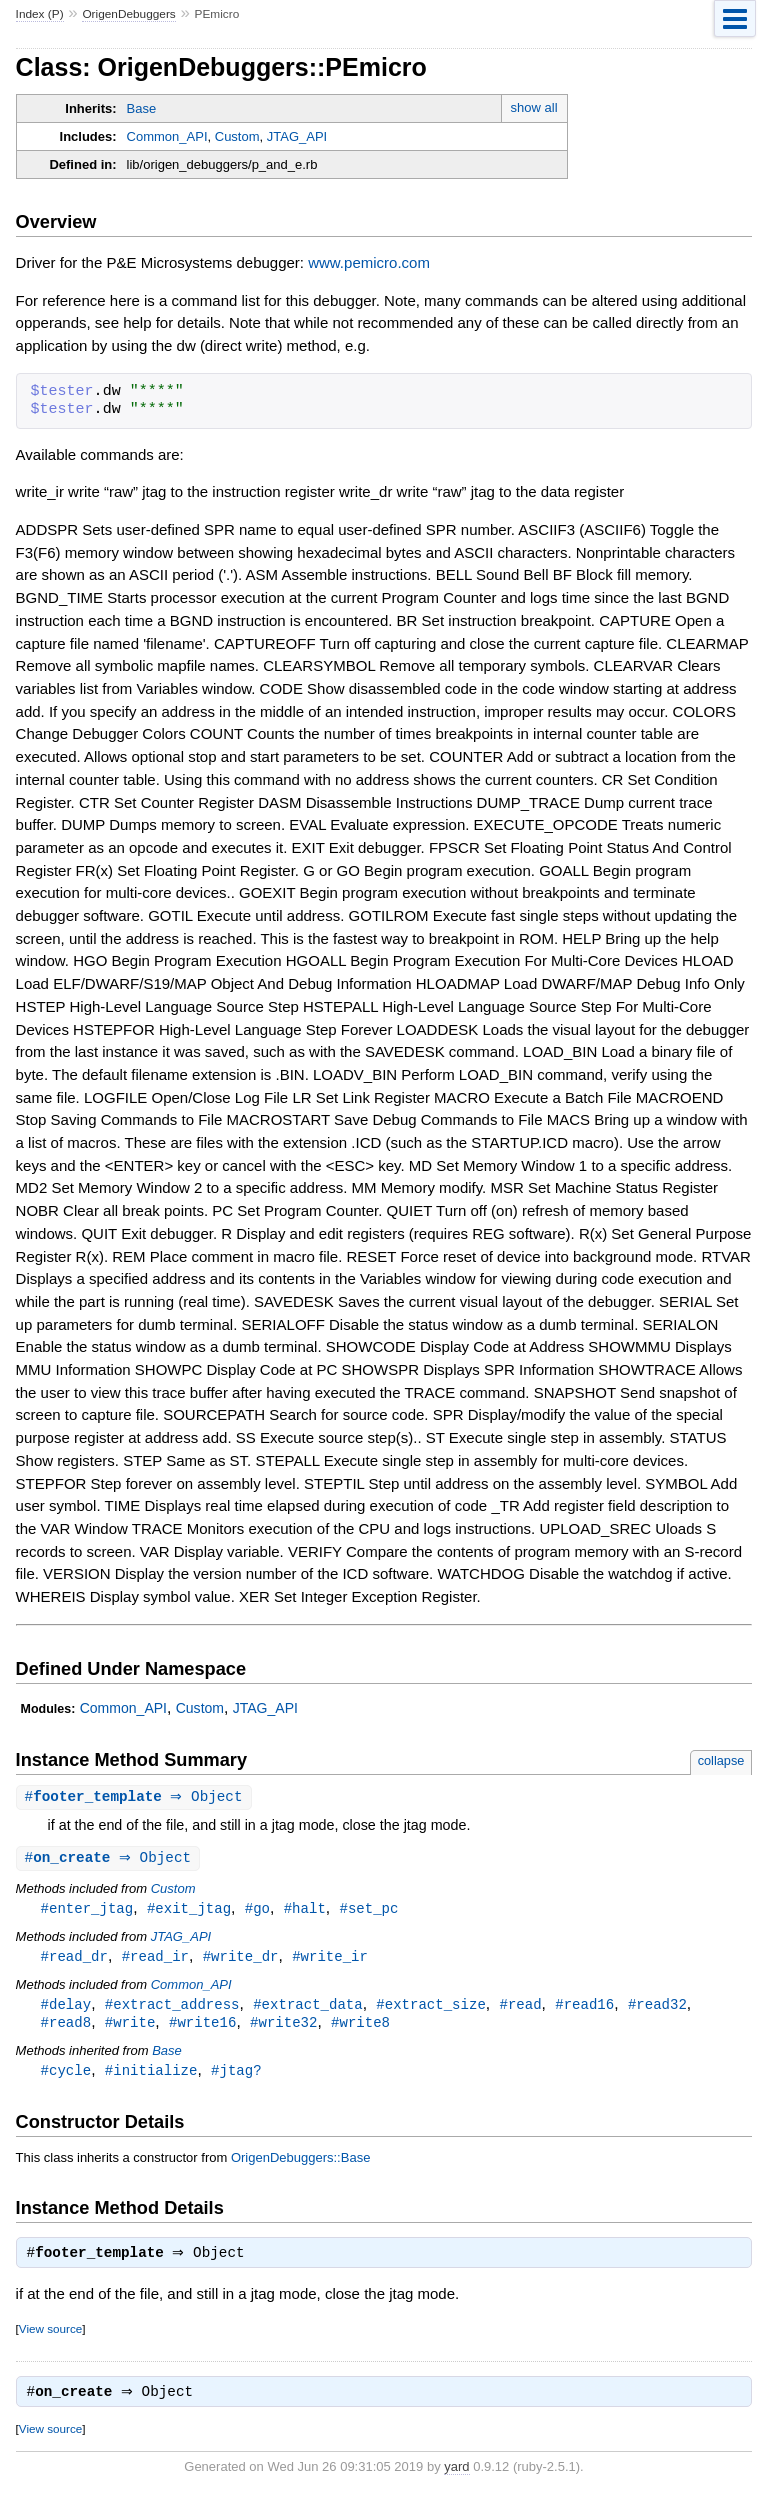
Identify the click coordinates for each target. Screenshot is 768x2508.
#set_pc (368, 1910)
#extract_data (307, 2008)
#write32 (283, 2027)
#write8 (360, 2027)
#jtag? (236, 2076)
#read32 (657, 2008)
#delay (66, 2008)
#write (130, 2027)
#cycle (66, 2076)
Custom (237, 136)
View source (50, 2337)
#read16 (584, 2008)
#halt (305, 1910)
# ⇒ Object (136, 1797)
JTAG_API (297, 136)
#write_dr (241, 1959)
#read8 (66, 2027)
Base (142, 108)
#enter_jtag (87, 1910)
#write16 (202, 2027)
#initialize (151, 2076)
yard (456, 2477)
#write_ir (330, 1959)
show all (534, 107)
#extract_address (172, 2008)
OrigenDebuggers (128, 14)
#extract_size (430, 2008)
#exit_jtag (189, 1910)
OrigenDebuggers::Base (300, 2164)
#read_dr (74, 1959)
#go (257, 1910)
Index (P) (40, 14)
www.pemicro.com (369, 262)
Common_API (167, 136)
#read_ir (155, 1959)
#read (520, 2008)
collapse (721, 1760)
